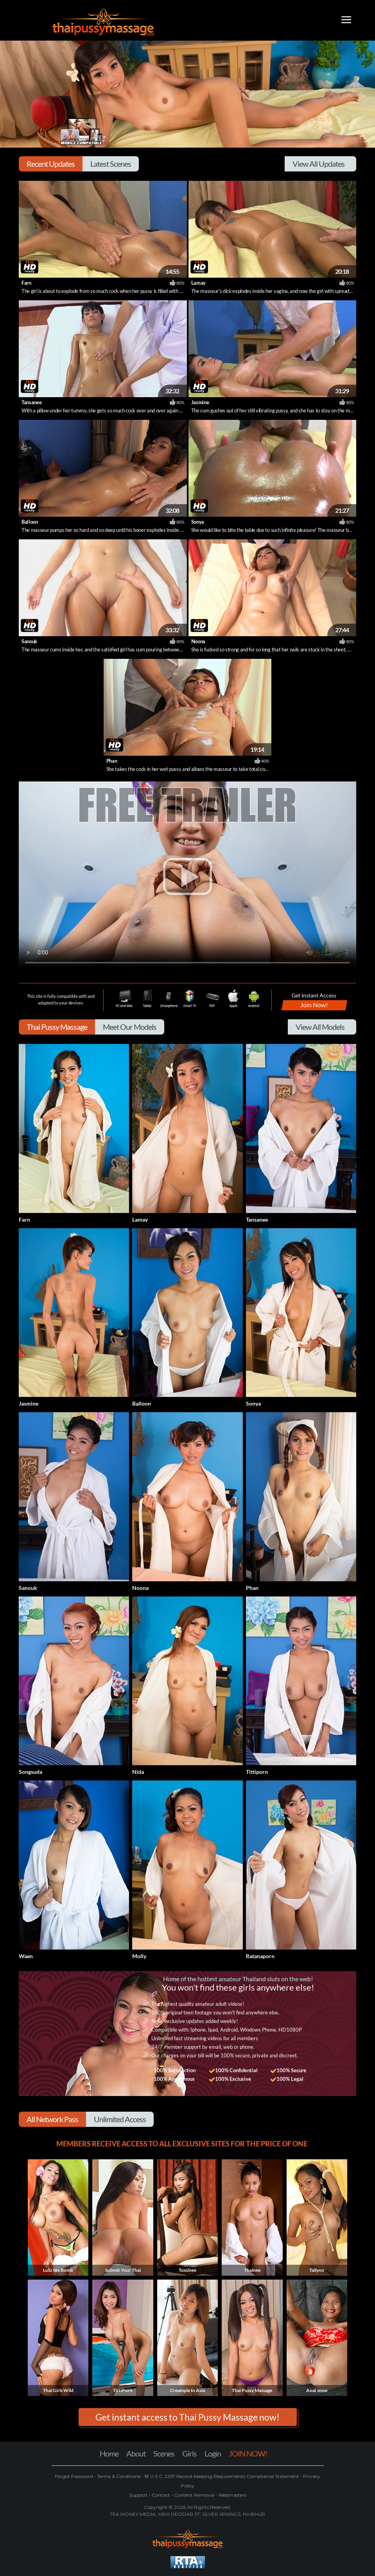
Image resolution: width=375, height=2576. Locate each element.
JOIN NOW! (248, 2453)
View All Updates (318, 163)
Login (213, 2453)
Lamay (198, 283)
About (135, 2453)
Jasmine (200, 402)
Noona (198, 641)
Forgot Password (74, 2476)
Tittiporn (257, 1771)
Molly (139, 1956)
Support (139, 2495)
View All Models (320, 1026)
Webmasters (231, 2495)
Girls (189, 2453)
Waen (26, 1956)
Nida (138, 1771)
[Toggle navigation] (346, 21)
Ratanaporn (260, 1956)
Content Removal (194, 2495)
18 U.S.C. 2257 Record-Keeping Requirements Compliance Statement (221, 2476)
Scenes (163, 2453)
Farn (26, 283)
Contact (161, 2495)
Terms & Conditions (119, 2476)
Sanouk (29, 641)
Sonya (197, 522)
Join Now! (314, 1004)
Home (109, 2453)
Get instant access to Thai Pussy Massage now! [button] (187, 2417)
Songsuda (30, 1771)
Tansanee (31, 402)
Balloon (30, 522)
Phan (111, 761)
